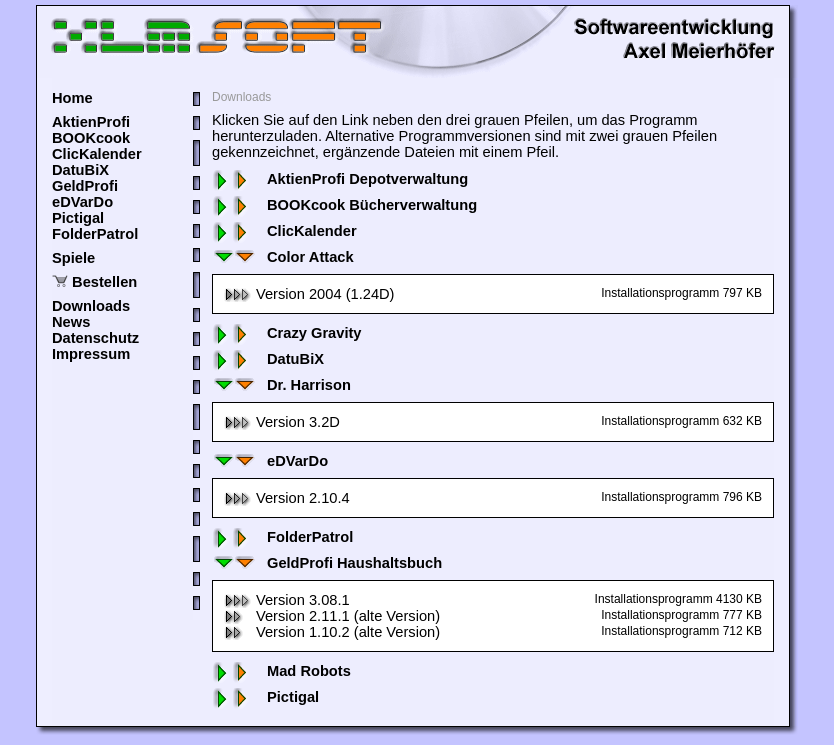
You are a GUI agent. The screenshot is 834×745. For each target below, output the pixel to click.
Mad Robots (281, 671)
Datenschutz (95, 338)
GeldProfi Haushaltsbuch (327, 563)
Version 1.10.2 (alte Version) (332, 632)
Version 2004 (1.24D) (309, 294)
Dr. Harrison (281, 385)
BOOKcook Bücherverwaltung (344, 205)
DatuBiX (80, 170)
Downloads (91, 306)
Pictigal (78, 218)
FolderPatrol (95, 234)
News (71, 322)
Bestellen (104, 282)
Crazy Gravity (287, 333)
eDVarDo (82, 202)
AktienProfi (91, 122)
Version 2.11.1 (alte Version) (332, 616)
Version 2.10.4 (287, 498)
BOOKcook (91, 138)
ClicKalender (97, 154)
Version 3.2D (282, 422)
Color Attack (283, 257)
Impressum (91, 354)
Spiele (73, 258)
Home (72, 98)
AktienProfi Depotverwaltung (340, 179)
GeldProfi (85, 186)
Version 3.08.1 (287, 600)
